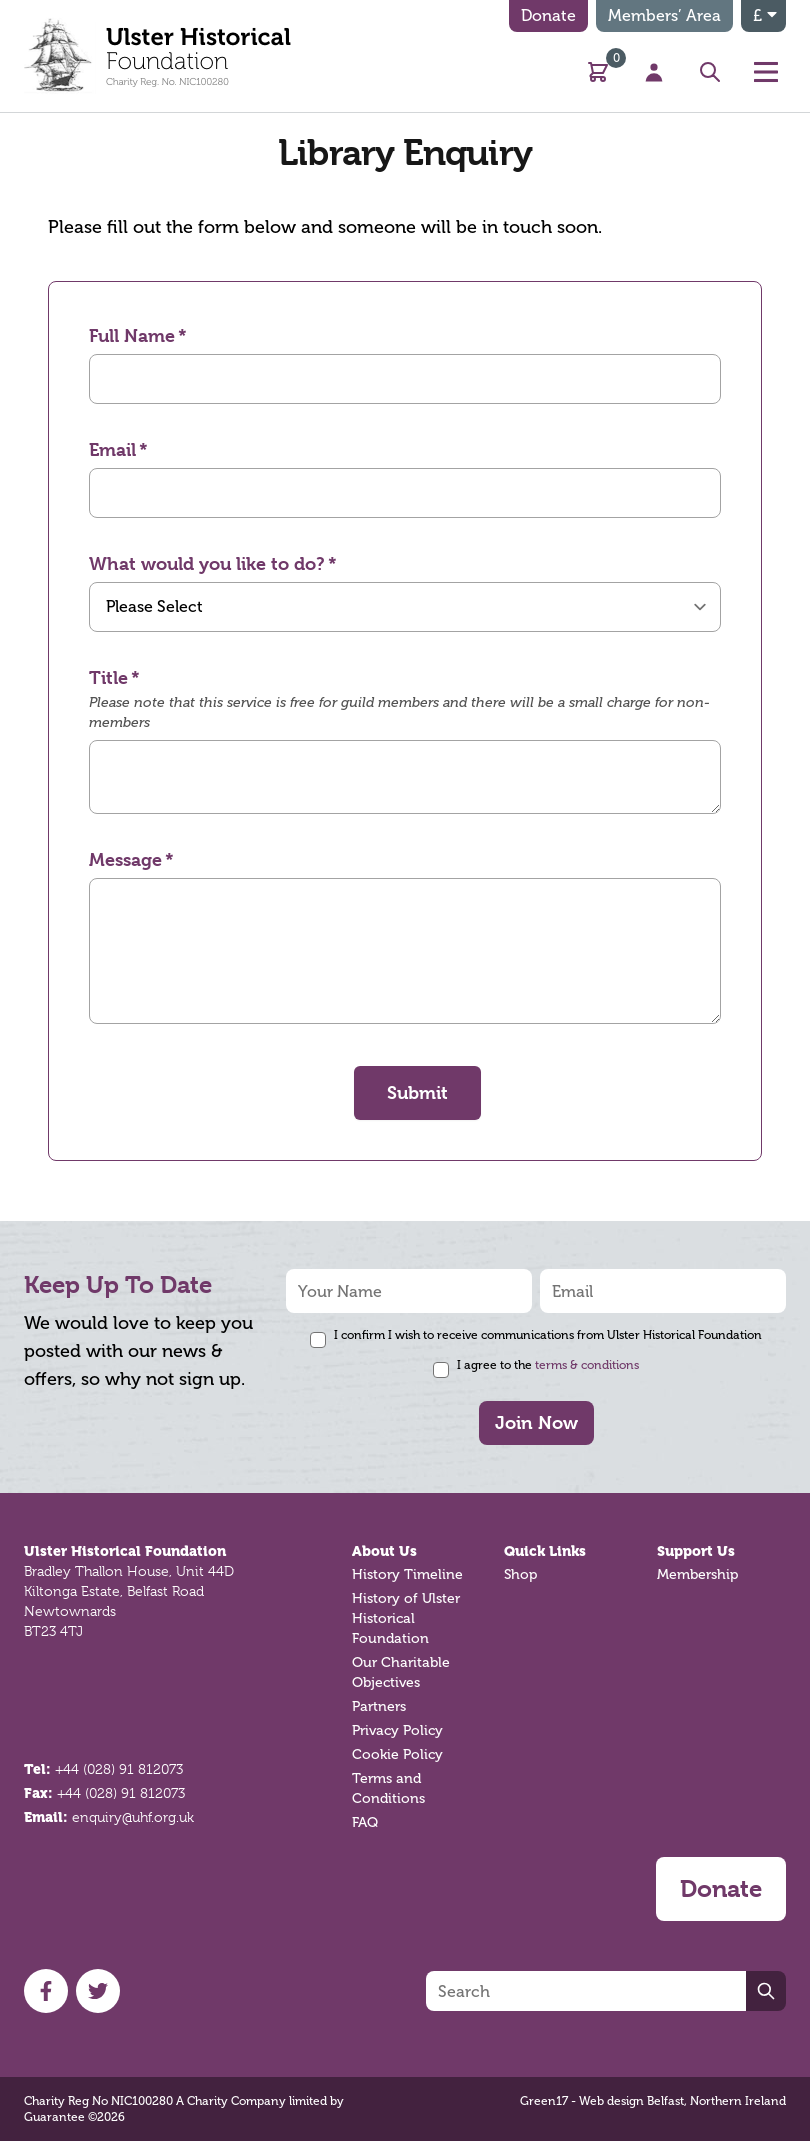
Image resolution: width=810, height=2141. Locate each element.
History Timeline (407, 1574)
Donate (548, 15)
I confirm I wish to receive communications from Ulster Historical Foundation (548, 1335)
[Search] (586, 1991)
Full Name (132, 335)
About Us (384, 1551)
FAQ (365, 1822)
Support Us (696, 1551)
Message (125, 859)
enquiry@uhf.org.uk (133, 1817)
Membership (697, 1574)
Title (108, 677)
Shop (520, 1574)
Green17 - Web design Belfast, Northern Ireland (653, 2101)
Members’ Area (664, 15)
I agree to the (548, 1365)
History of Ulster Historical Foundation (406, 1618)
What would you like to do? (207, 563)
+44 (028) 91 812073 (119, 1769)
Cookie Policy (397, 1754)
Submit (417, 1092)
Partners (379, 1706)
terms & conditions (587, 1365)
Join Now (536, 1422)
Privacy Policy (397, 1730)
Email (112, 449)
